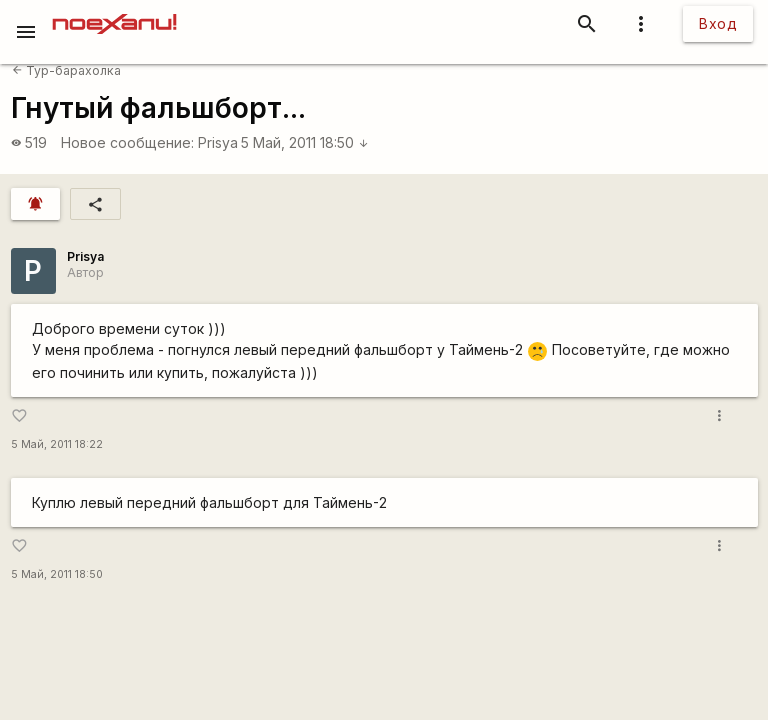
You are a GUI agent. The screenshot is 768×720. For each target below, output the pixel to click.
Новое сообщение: (127, 142)
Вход (718, 23)
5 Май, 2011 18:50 (305, 142)
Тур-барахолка (66, 70)
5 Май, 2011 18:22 (57, 444)
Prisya (218, 142)
